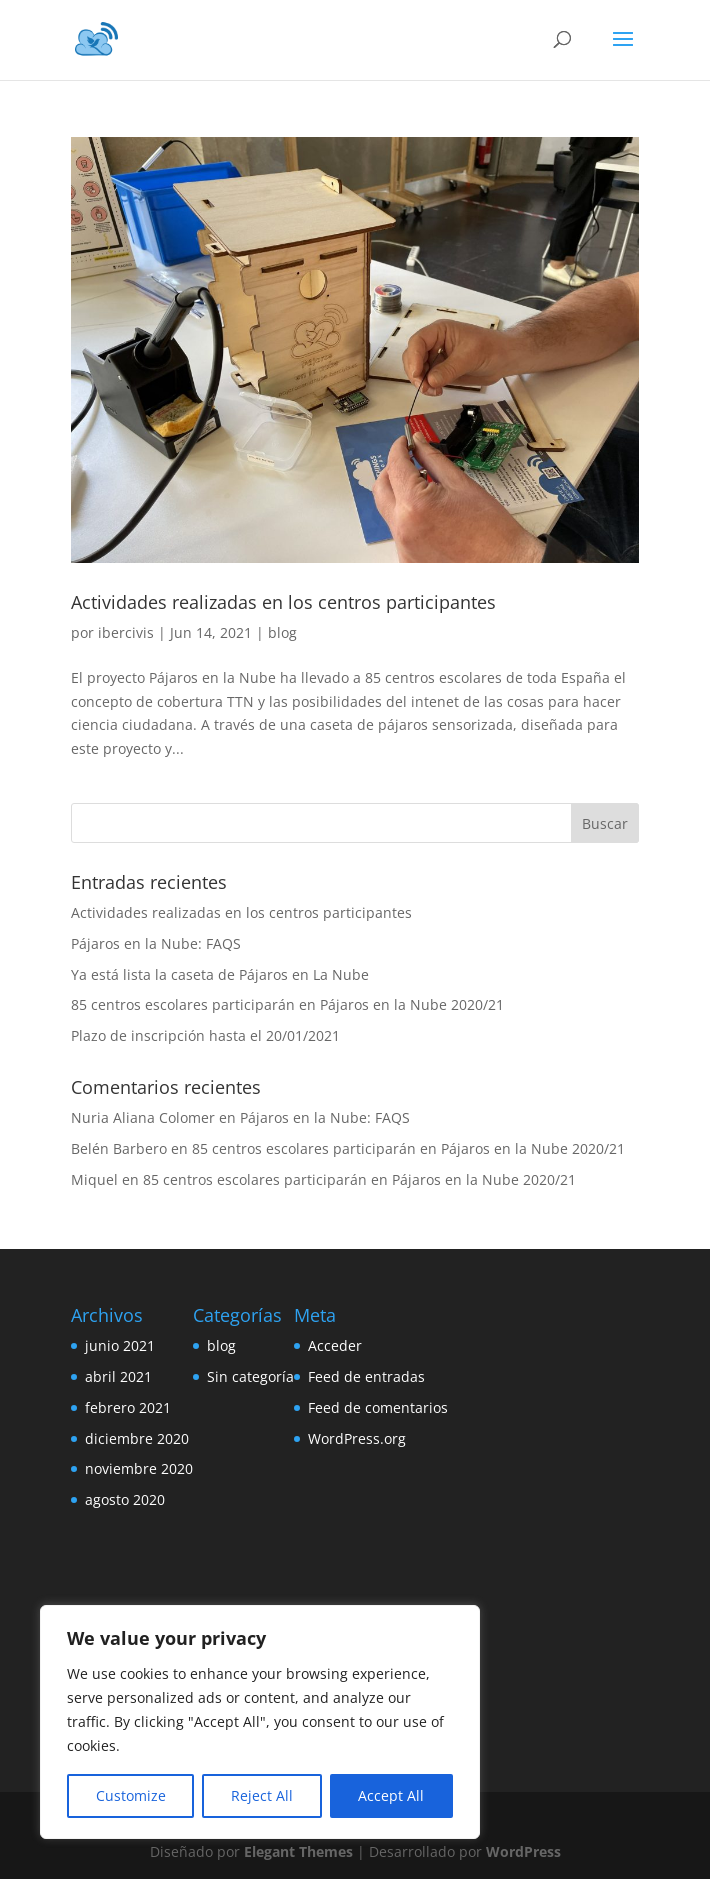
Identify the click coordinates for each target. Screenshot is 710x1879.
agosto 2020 (125, 1499)
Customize (131, 1795)
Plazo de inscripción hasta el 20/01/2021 (205, 1035)
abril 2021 (118, 1376)
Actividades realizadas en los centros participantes (283, 602)
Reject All (262, 1795)
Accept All (391, 1795)
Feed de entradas (366, 1376)
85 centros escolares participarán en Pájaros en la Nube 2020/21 (287, 1004)
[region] (260, 1722)
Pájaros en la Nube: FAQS (156, 943)
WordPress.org (357, 1438)
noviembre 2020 (139, 1468)
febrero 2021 (128, 1407)
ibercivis (126, 632)
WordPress (523, 1851)
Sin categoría (250, 1376)
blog (282, 632)
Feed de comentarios (378, 1407)
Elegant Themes (298, 1851)
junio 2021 (120, 1345)
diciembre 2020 (137, 1438)
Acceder (335, 1345)
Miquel (94, 1179)
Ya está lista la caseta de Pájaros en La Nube (220, 974)
